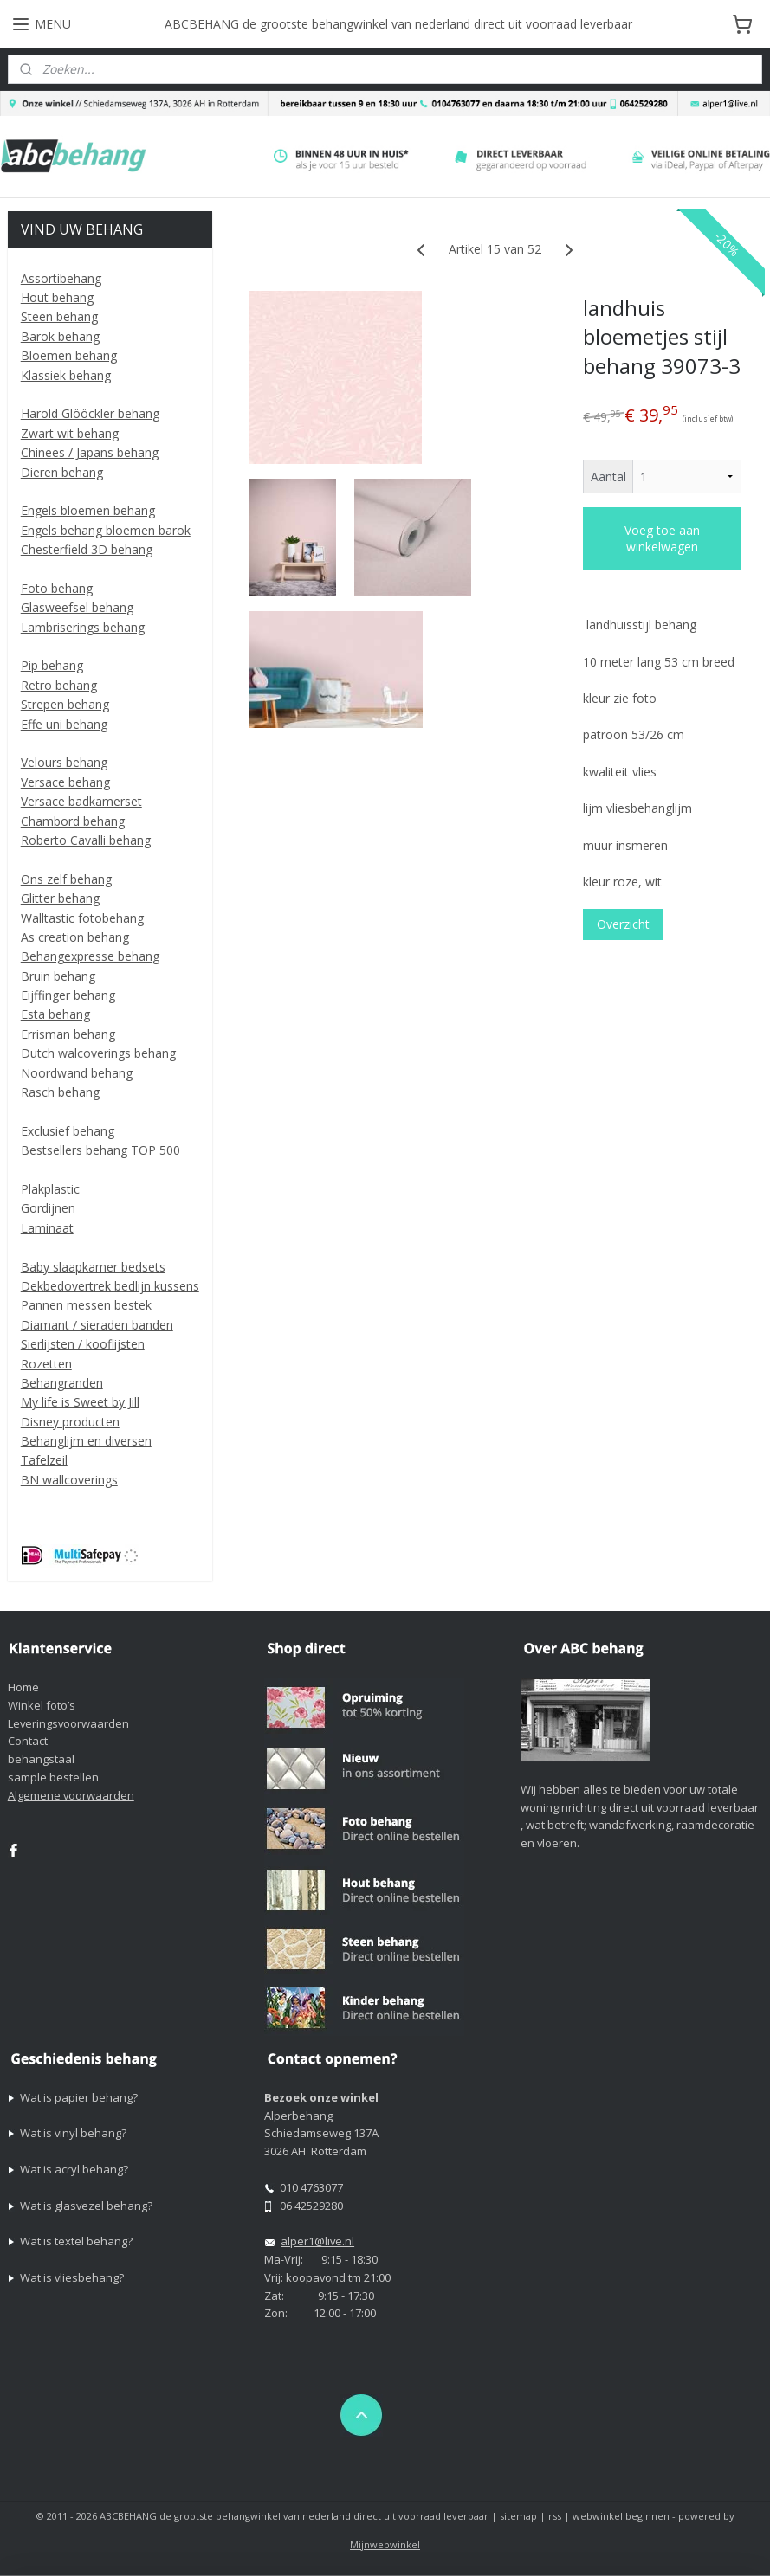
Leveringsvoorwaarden (68, 1723)
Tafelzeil (44, 1460)
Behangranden (62, 1383)
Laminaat (47, 1228)
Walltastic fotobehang (82, 918)
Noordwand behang (77, 1073)
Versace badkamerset (81, 801)
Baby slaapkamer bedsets (93, 1267)
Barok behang (60, 336)
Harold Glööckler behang (90, 413)
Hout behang (57, 297)
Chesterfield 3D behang (86, 549)
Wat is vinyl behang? (73, 2133)
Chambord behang (73, 821)
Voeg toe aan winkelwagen (662, 539)
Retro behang (59, 685)
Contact (28, 1740)
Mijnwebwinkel (385, 2544)
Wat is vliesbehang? (72, 2277)
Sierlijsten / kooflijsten (83, 1344)
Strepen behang (65, 704)
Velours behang (64, 762)
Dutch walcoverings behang (98, 1053)
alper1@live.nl (317, 2241)
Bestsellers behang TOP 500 (100, 1150)
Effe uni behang (64, 724)
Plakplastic (50, 1189)
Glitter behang (60, 898)
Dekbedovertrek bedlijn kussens (110, 1286)
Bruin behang (58, 976)
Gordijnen (48, 1208)
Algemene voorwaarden (71, 1795)
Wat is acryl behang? (74, 2169)
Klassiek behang (66, 375)
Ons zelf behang (66, 879)
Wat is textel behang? (76, 2241)
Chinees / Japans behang (90, 452)
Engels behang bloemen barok (106, 530)
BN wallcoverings (69, 1480)
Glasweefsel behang (77, 607)
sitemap (518, 2515)
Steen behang (59, 316)
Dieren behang (62, 472)
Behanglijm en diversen (86, 1441)
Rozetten (46, 1364)
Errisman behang (68, 1034)
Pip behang (52, 665)
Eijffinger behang (68, 995)
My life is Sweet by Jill (80, 1402)
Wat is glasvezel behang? (86, 2205)
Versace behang (65, 782)
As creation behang (75, 937)
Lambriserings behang (83, 627)
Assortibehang (61, 278)
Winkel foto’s (41, 1705)
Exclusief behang (67, 1131)
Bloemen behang (69, 355)
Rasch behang (60, 1092)
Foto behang (57, 588)
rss (554, 2515)
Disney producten (70, 1422)
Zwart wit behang (70, 433)
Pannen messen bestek (86, 1305)
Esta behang (55, 1014)
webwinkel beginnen (621, 2515)
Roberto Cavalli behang (86, 840)
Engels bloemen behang (88, 510)
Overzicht (623, 925)
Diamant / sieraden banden (97, 1325)
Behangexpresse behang (90, 956)
